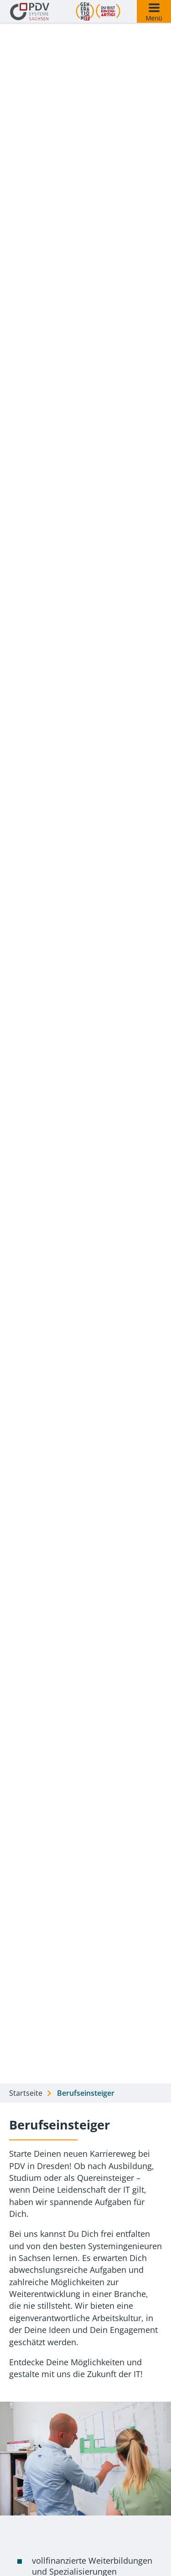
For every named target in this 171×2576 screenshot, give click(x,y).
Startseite (25, 2093)
